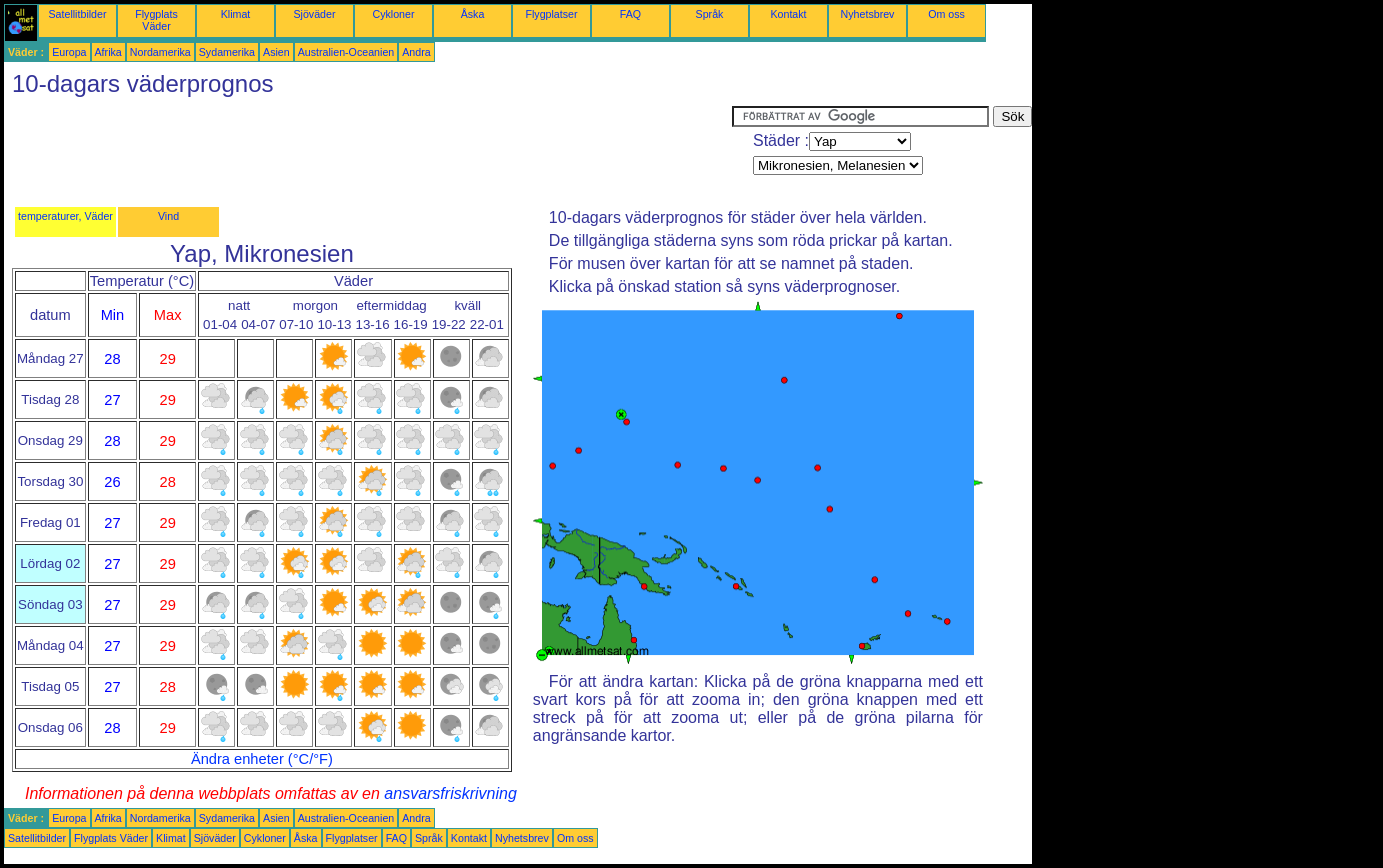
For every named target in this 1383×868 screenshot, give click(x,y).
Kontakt (788, 14)
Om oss (946, 14)
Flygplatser (551, 14)
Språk (710, 14)
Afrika (108, 52)
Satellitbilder (77, 14)
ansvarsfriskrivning (450, 793)
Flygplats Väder (156, 20)
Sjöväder (314, 14)
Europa (69, 52)
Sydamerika (227, 52)
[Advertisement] (368, 151)
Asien (276, 52)
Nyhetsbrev (868, 14)
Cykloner (393, 14)
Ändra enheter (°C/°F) (262, 759)
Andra (416, 52)
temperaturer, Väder (65, 216)
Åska (473, 14)
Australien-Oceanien (346, 52)
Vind (168, 216)
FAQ (630, 14)
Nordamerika (160, 52)
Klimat (236, 14)
